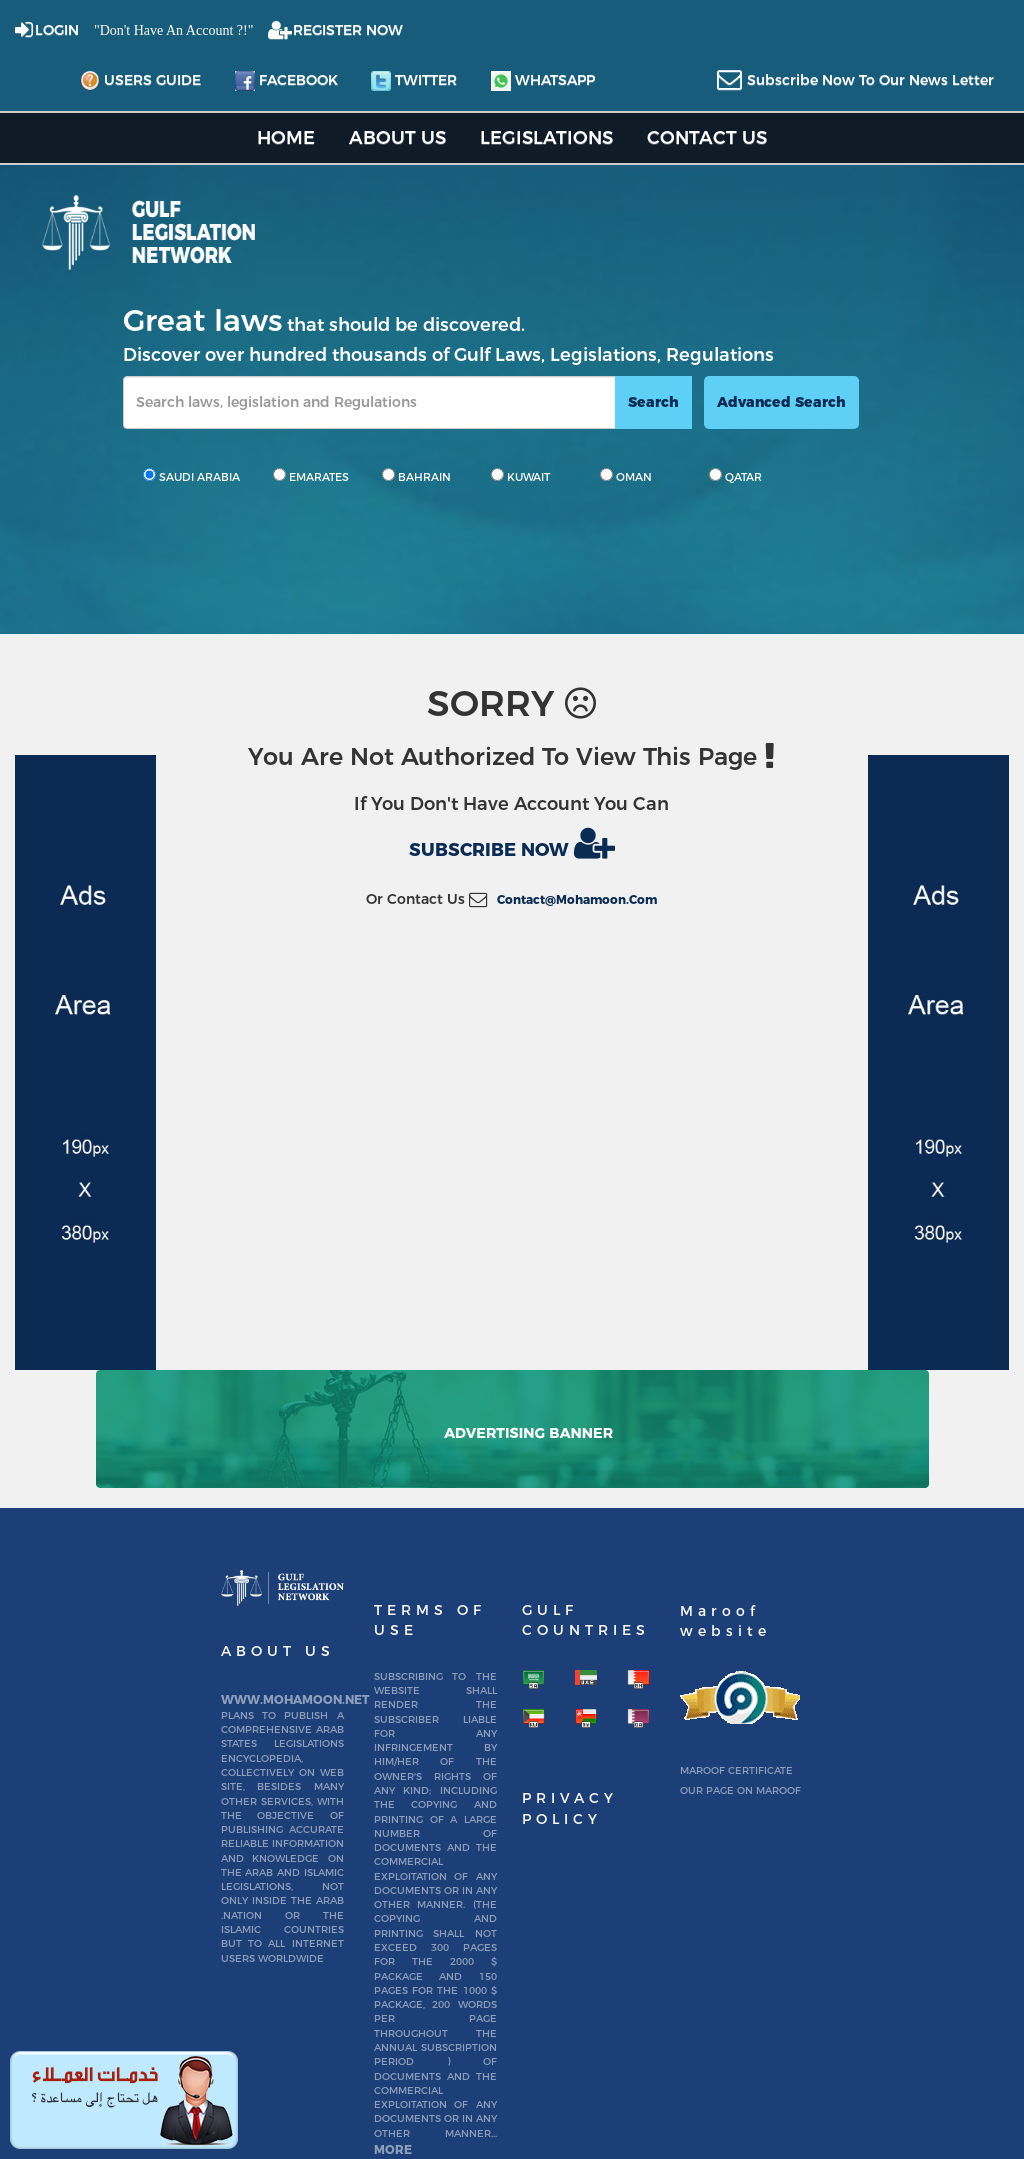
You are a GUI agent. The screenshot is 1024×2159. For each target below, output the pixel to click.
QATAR (735, 476)
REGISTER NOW (348, 30)
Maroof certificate (736, 1770)
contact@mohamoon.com (577, 899)
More (393, 2149)
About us (397, 137)
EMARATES (311, 476)
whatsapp (543, 81)
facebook (286, 81)
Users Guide (140, 81)
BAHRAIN (416, 476)
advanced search (781, 402)
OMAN (626, 476)
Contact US (707, 137)
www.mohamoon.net (295, 1699)
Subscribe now (512, 843)
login (57, 30)
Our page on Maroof (740, 1790)
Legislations (546, 137)
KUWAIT (520, 476)
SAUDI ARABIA (191, 476)
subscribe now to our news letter (870, 80)
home (286, 137)
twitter (414, 81)
